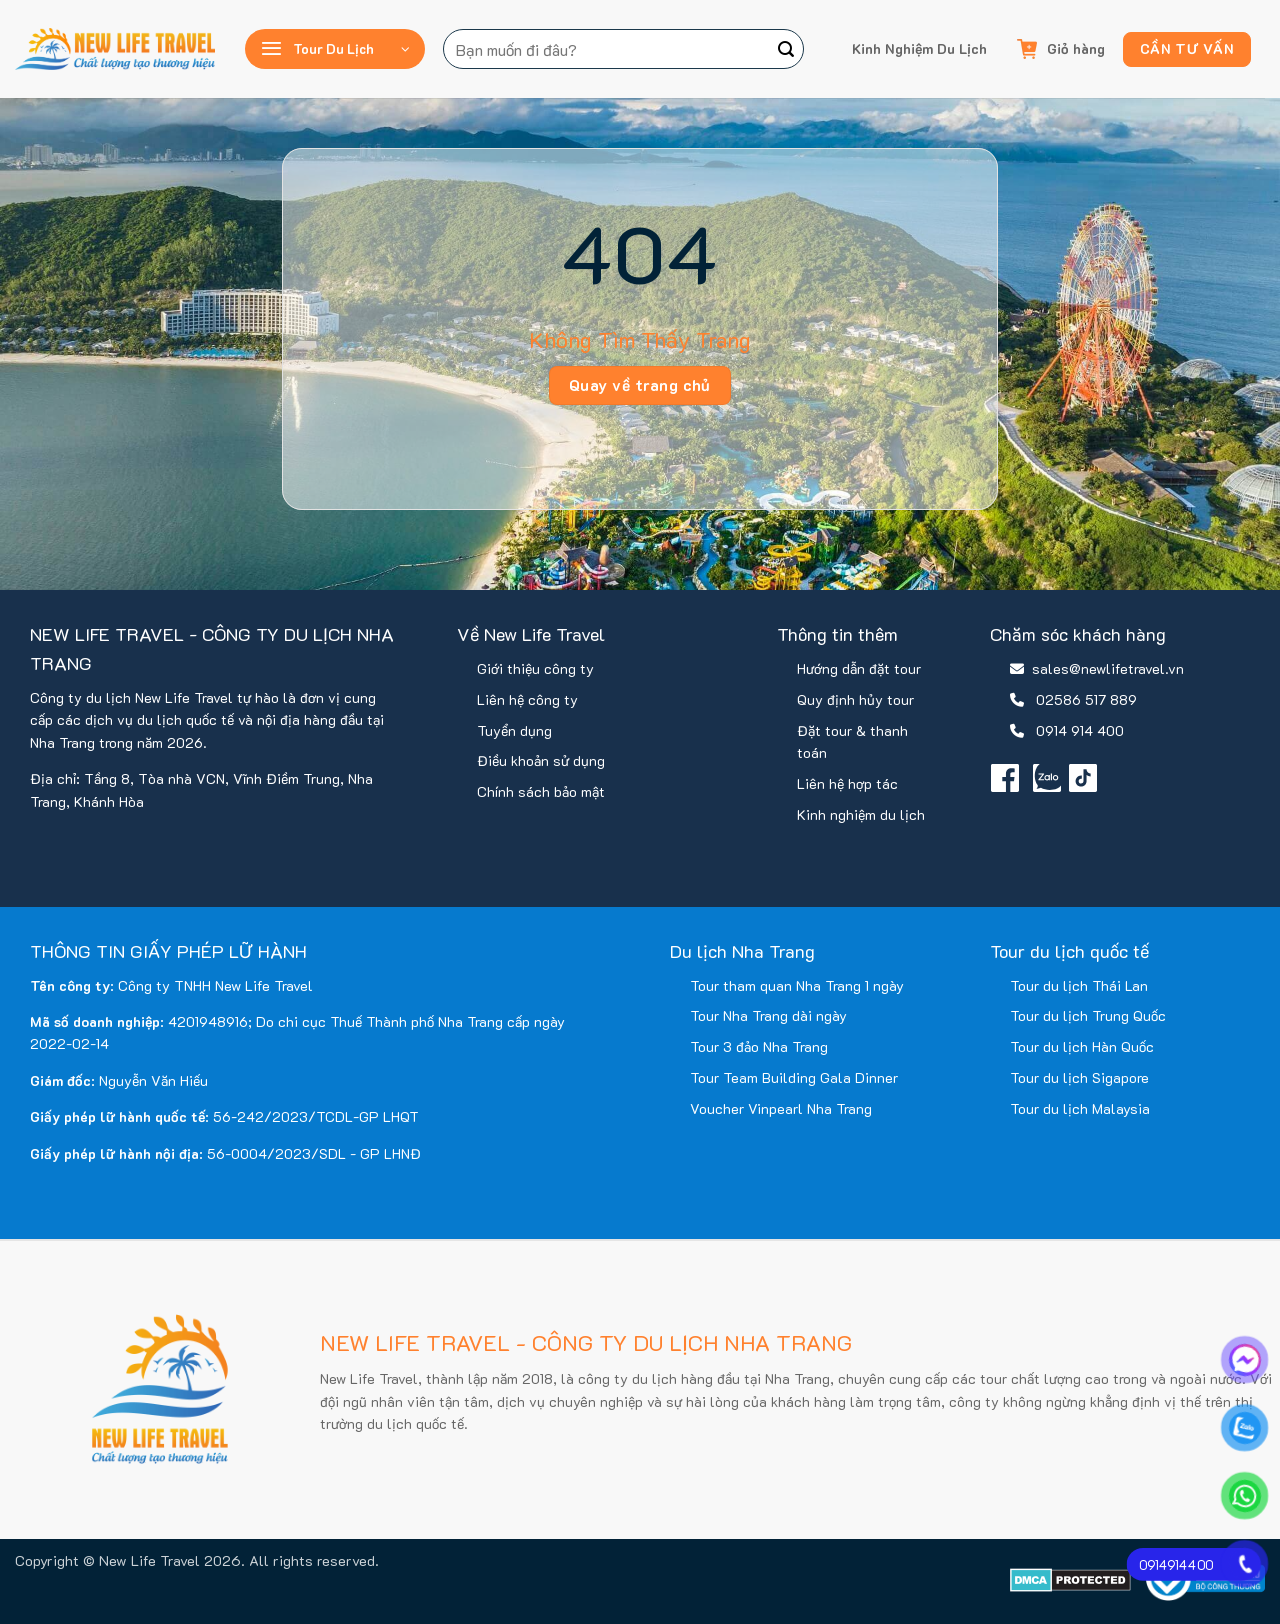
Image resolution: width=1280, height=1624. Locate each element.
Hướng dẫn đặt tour (859, 668)
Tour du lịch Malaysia (1080, 1108)
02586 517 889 (1086, 699)
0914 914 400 (1080, 730)
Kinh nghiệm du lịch (861, 814)
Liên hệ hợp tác (847, 783)
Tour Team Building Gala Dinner (794, 1077)
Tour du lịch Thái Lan (1079, 985)
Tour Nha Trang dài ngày (768, 1015)
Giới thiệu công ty (535, 668)
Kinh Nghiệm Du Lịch (919, 48)
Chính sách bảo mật (541, 791)
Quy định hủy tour (855, 699)
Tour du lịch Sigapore (1079, 1077)
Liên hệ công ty (527, 699)
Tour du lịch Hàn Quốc (1082, 1046)
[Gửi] (786, 49)
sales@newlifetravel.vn (1108, 668)
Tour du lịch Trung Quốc (1088, 1015)
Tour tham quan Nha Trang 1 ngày (797, 985)
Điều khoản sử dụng (541, 760)
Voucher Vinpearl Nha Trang (781, 1108)
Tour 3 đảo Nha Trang (759, 1046)
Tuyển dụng (514, 730)
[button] (335, 49)
